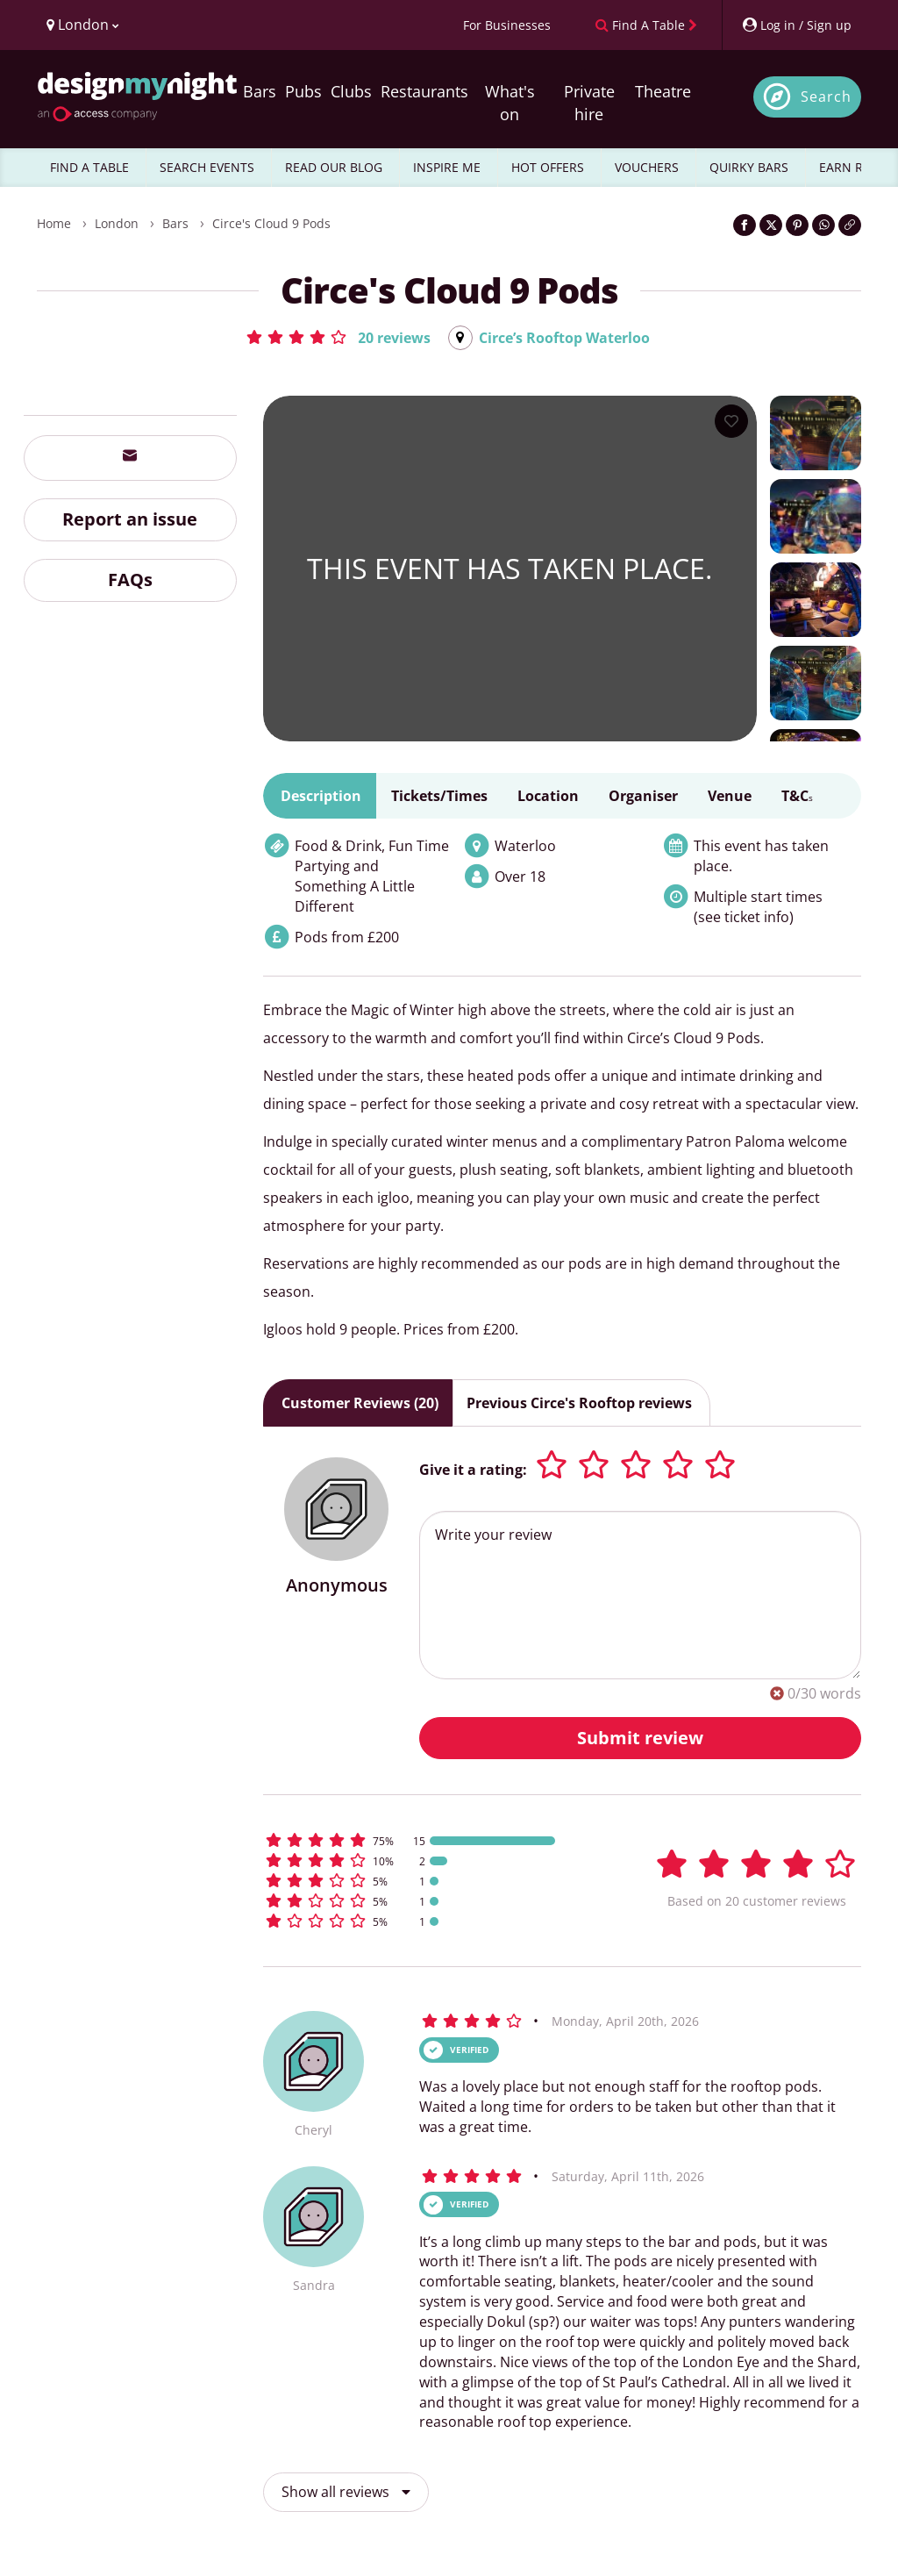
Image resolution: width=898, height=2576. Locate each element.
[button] (337, 337)
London (117, 223)
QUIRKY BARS (748, 167)
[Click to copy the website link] (849, 225)
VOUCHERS (647, 167)
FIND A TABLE (89, 167)
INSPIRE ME (447, 167)
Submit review (640, 1738)
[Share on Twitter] (770, 225)
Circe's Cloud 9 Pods (271, 223)
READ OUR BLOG (333, 167)
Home (54, 223)
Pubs (303, 91)
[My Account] (796, 25)
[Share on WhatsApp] (823, 225)
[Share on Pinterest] (797, 225)
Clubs (351, 91)
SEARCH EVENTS (207, 167)
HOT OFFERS (547, 167)
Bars (259, 91)
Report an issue (129, 519)
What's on (510, 103)
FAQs (130, 579)
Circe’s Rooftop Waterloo (564, 337)
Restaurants (424, 91)
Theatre (663, 91)
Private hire (589, 103)
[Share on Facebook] (744, 225)
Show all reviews (346, 2491)
